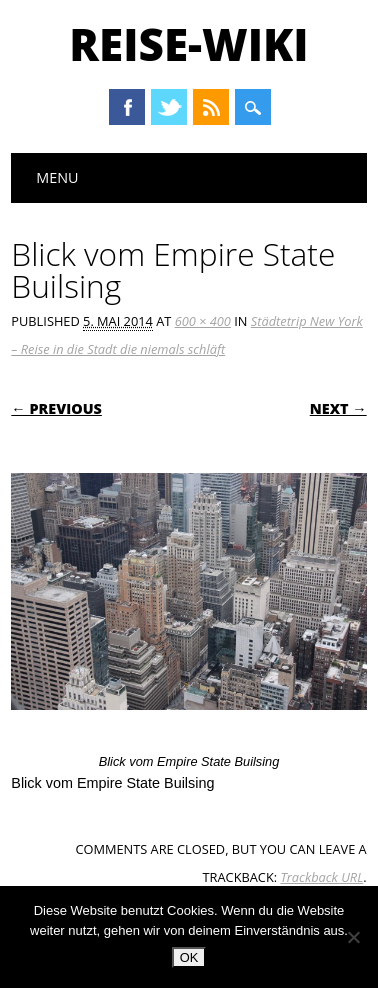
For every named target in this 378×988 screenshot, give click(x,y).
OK (189, 957)
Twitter (169, 107)
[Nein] (353, 937)
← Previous (56, 408)
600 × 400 (203, 321)
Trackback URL (321, 877)
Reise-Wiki (188, 44)
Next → (338, 408)
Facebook (127, 107)
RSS (211, 107)
